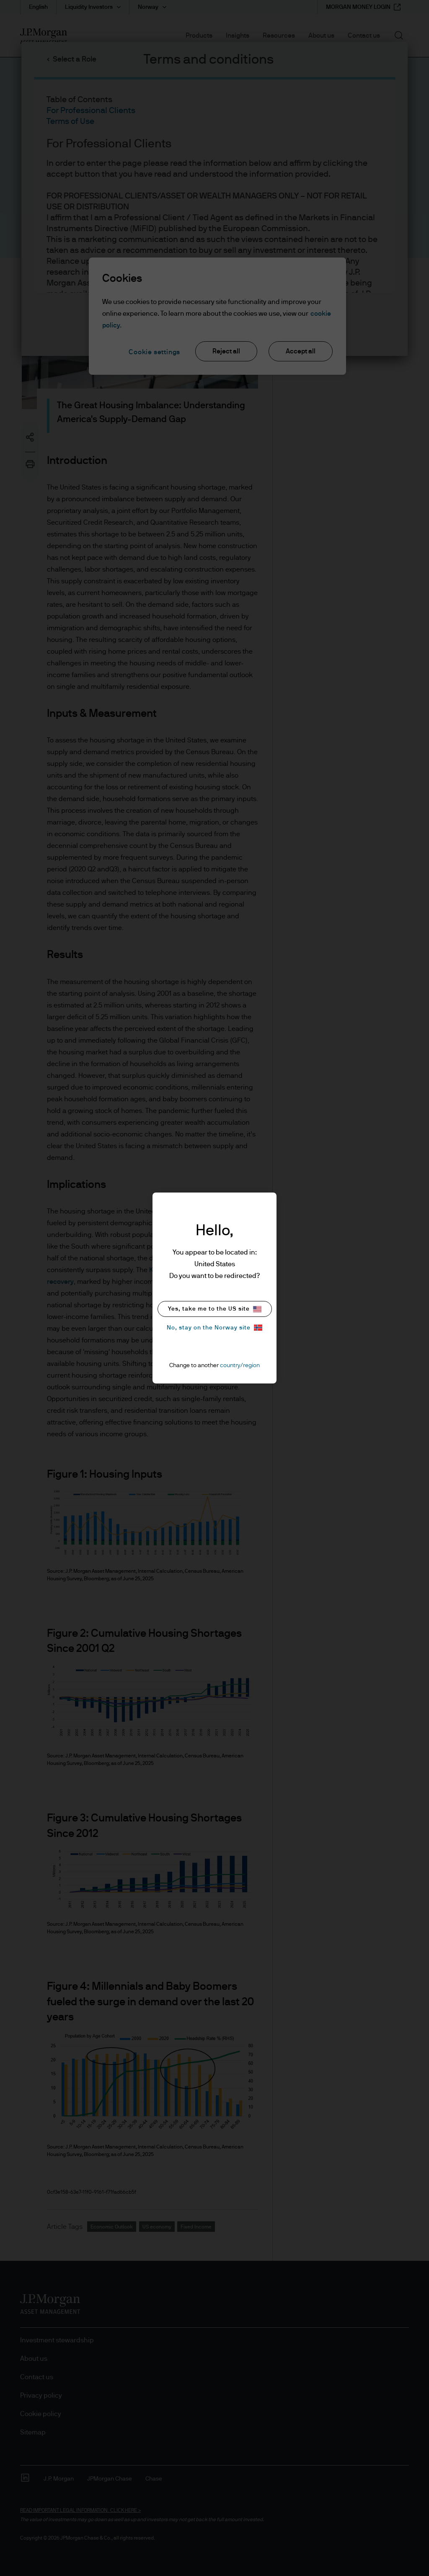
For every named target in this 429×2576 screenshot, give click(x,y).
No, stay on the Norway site (214, 1327)
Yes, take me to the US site (214, 1309)
